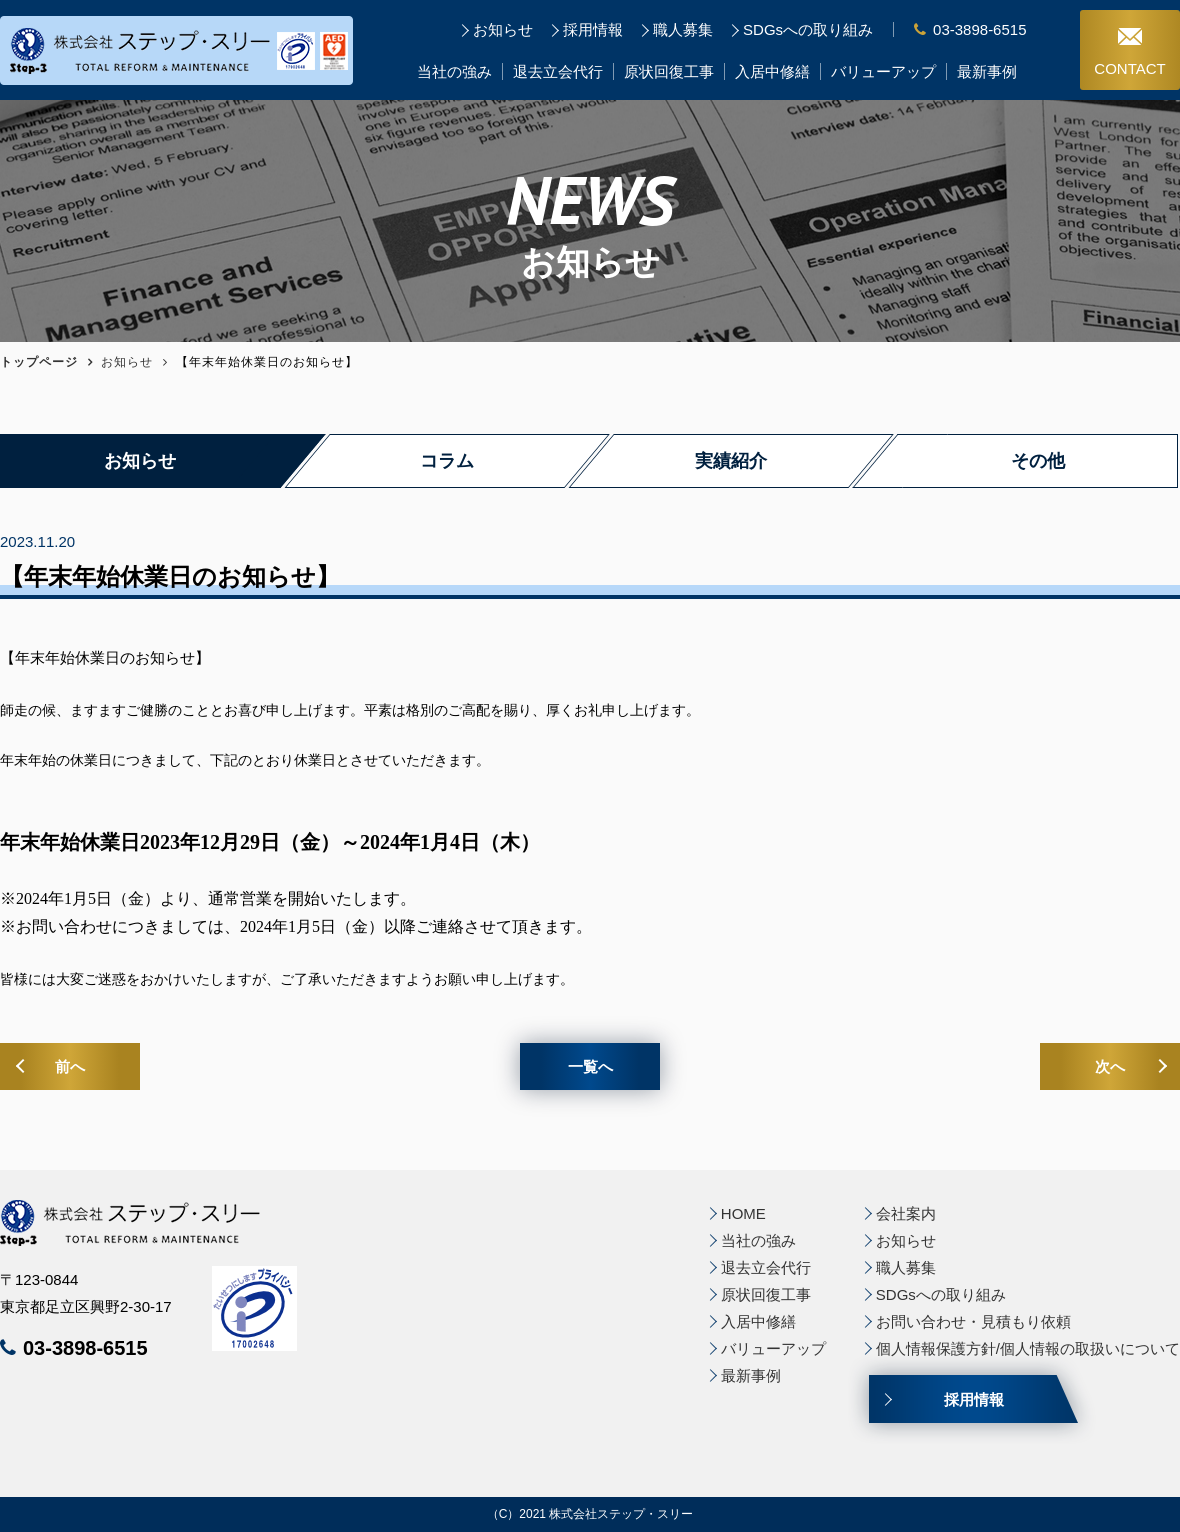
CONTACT (1130, 52)
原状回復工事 (669, 71)
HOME (743, 1213)
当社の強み (454, 71)
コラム (447, 461)
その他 (1038, 461)
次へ (1110, 1066)
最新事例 (987, 71)
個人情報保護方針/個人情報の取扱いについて (1028, 1348)
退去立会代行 (558, 71)
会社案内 (906, 1213)
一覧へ (590, 1066)
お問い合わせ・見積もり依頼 (973, 1321)
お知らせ (503, 29)
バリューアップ (883, 71)
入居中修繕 (772, 71)
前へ (70, 1066)
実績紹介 (731, 461)
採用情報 (593, 29)
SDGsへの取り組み (808, 29)
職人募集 (683, 29)
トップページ (39, 362)
